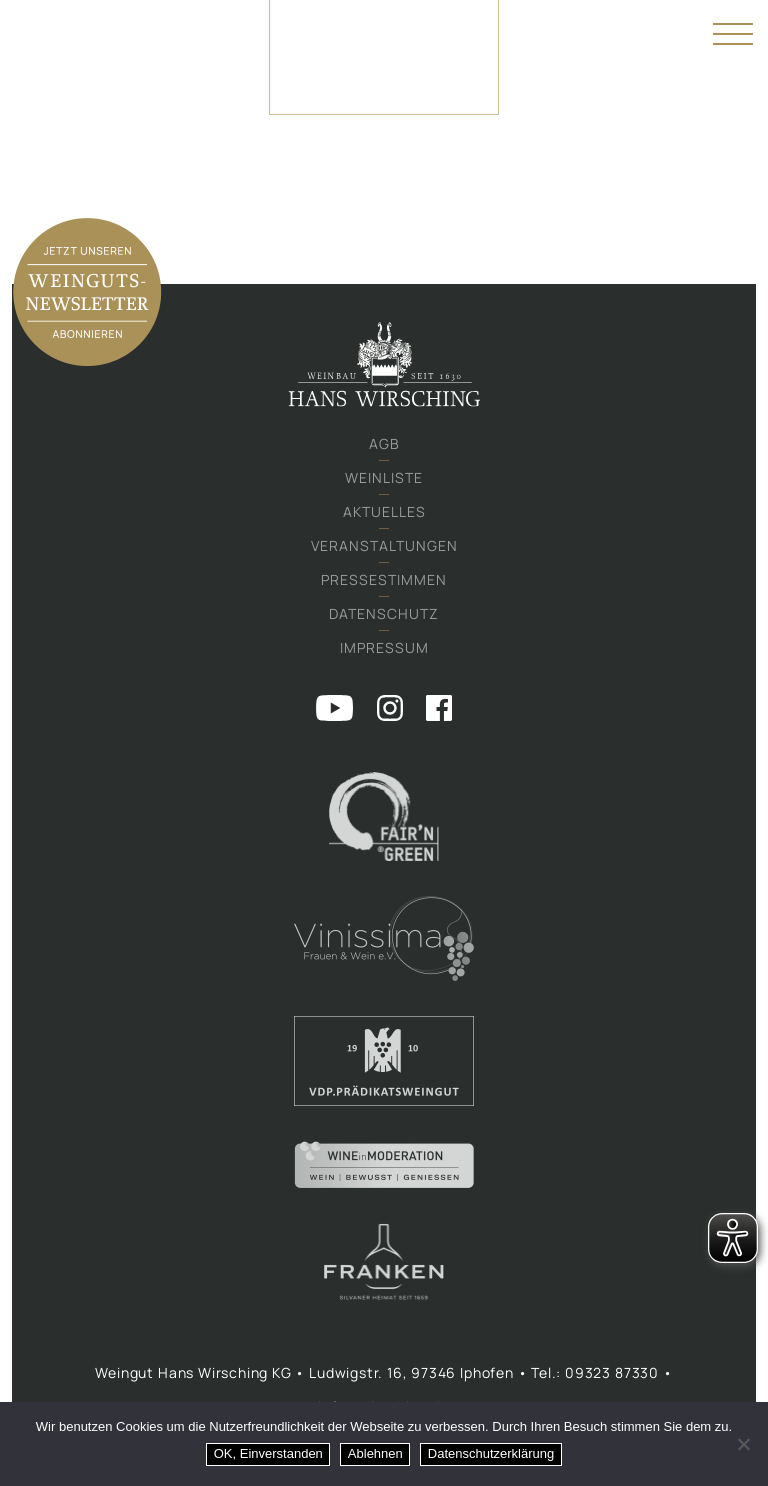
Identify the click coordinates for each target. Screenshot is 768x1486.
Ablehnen (375, 1453)
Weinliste (384, 477)
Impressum (384, 647)
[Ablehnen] (743, 1444)
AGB (384, 443)
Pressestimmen (384, 579)
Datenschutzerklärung (491, 1453)
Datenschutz (384, 613)
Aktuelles (384, 511)
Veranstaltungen (384, 545)
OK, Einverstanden (268, 1453)
